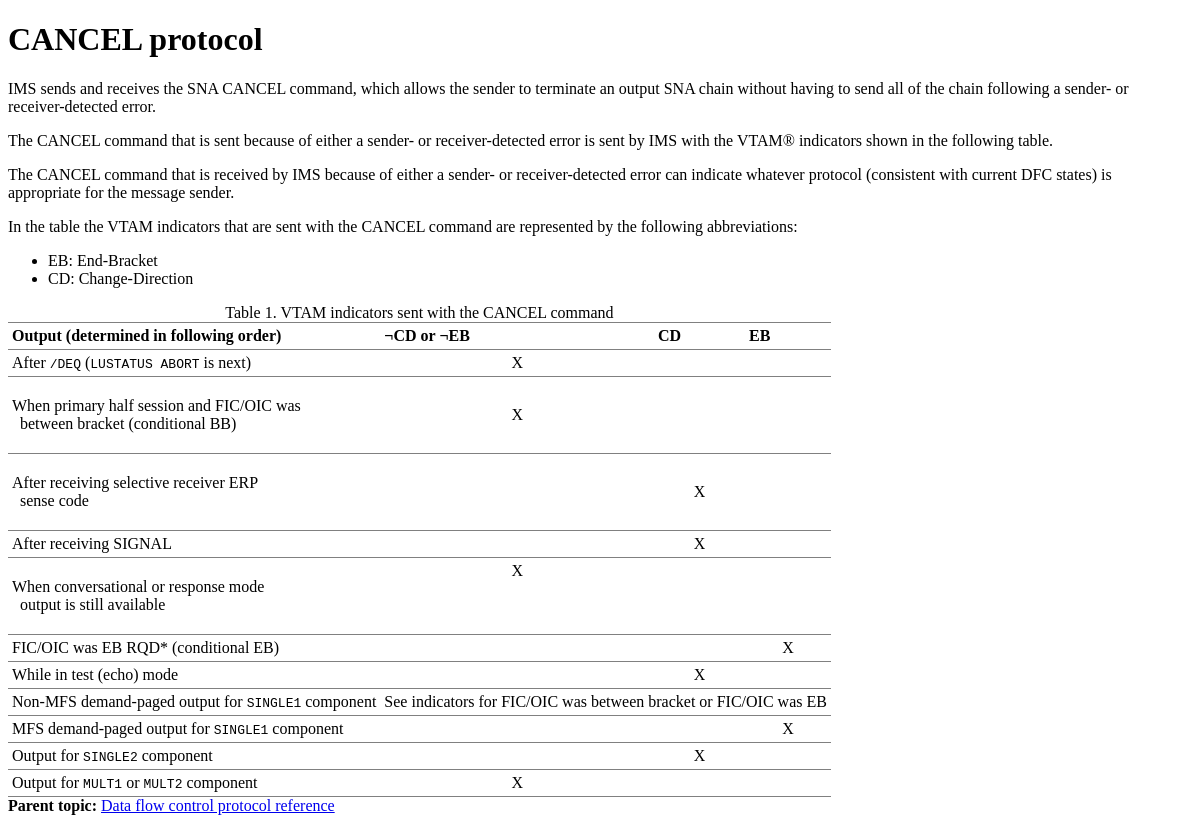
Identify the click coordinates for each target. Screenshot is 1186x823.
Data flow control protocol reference (218, 805)
